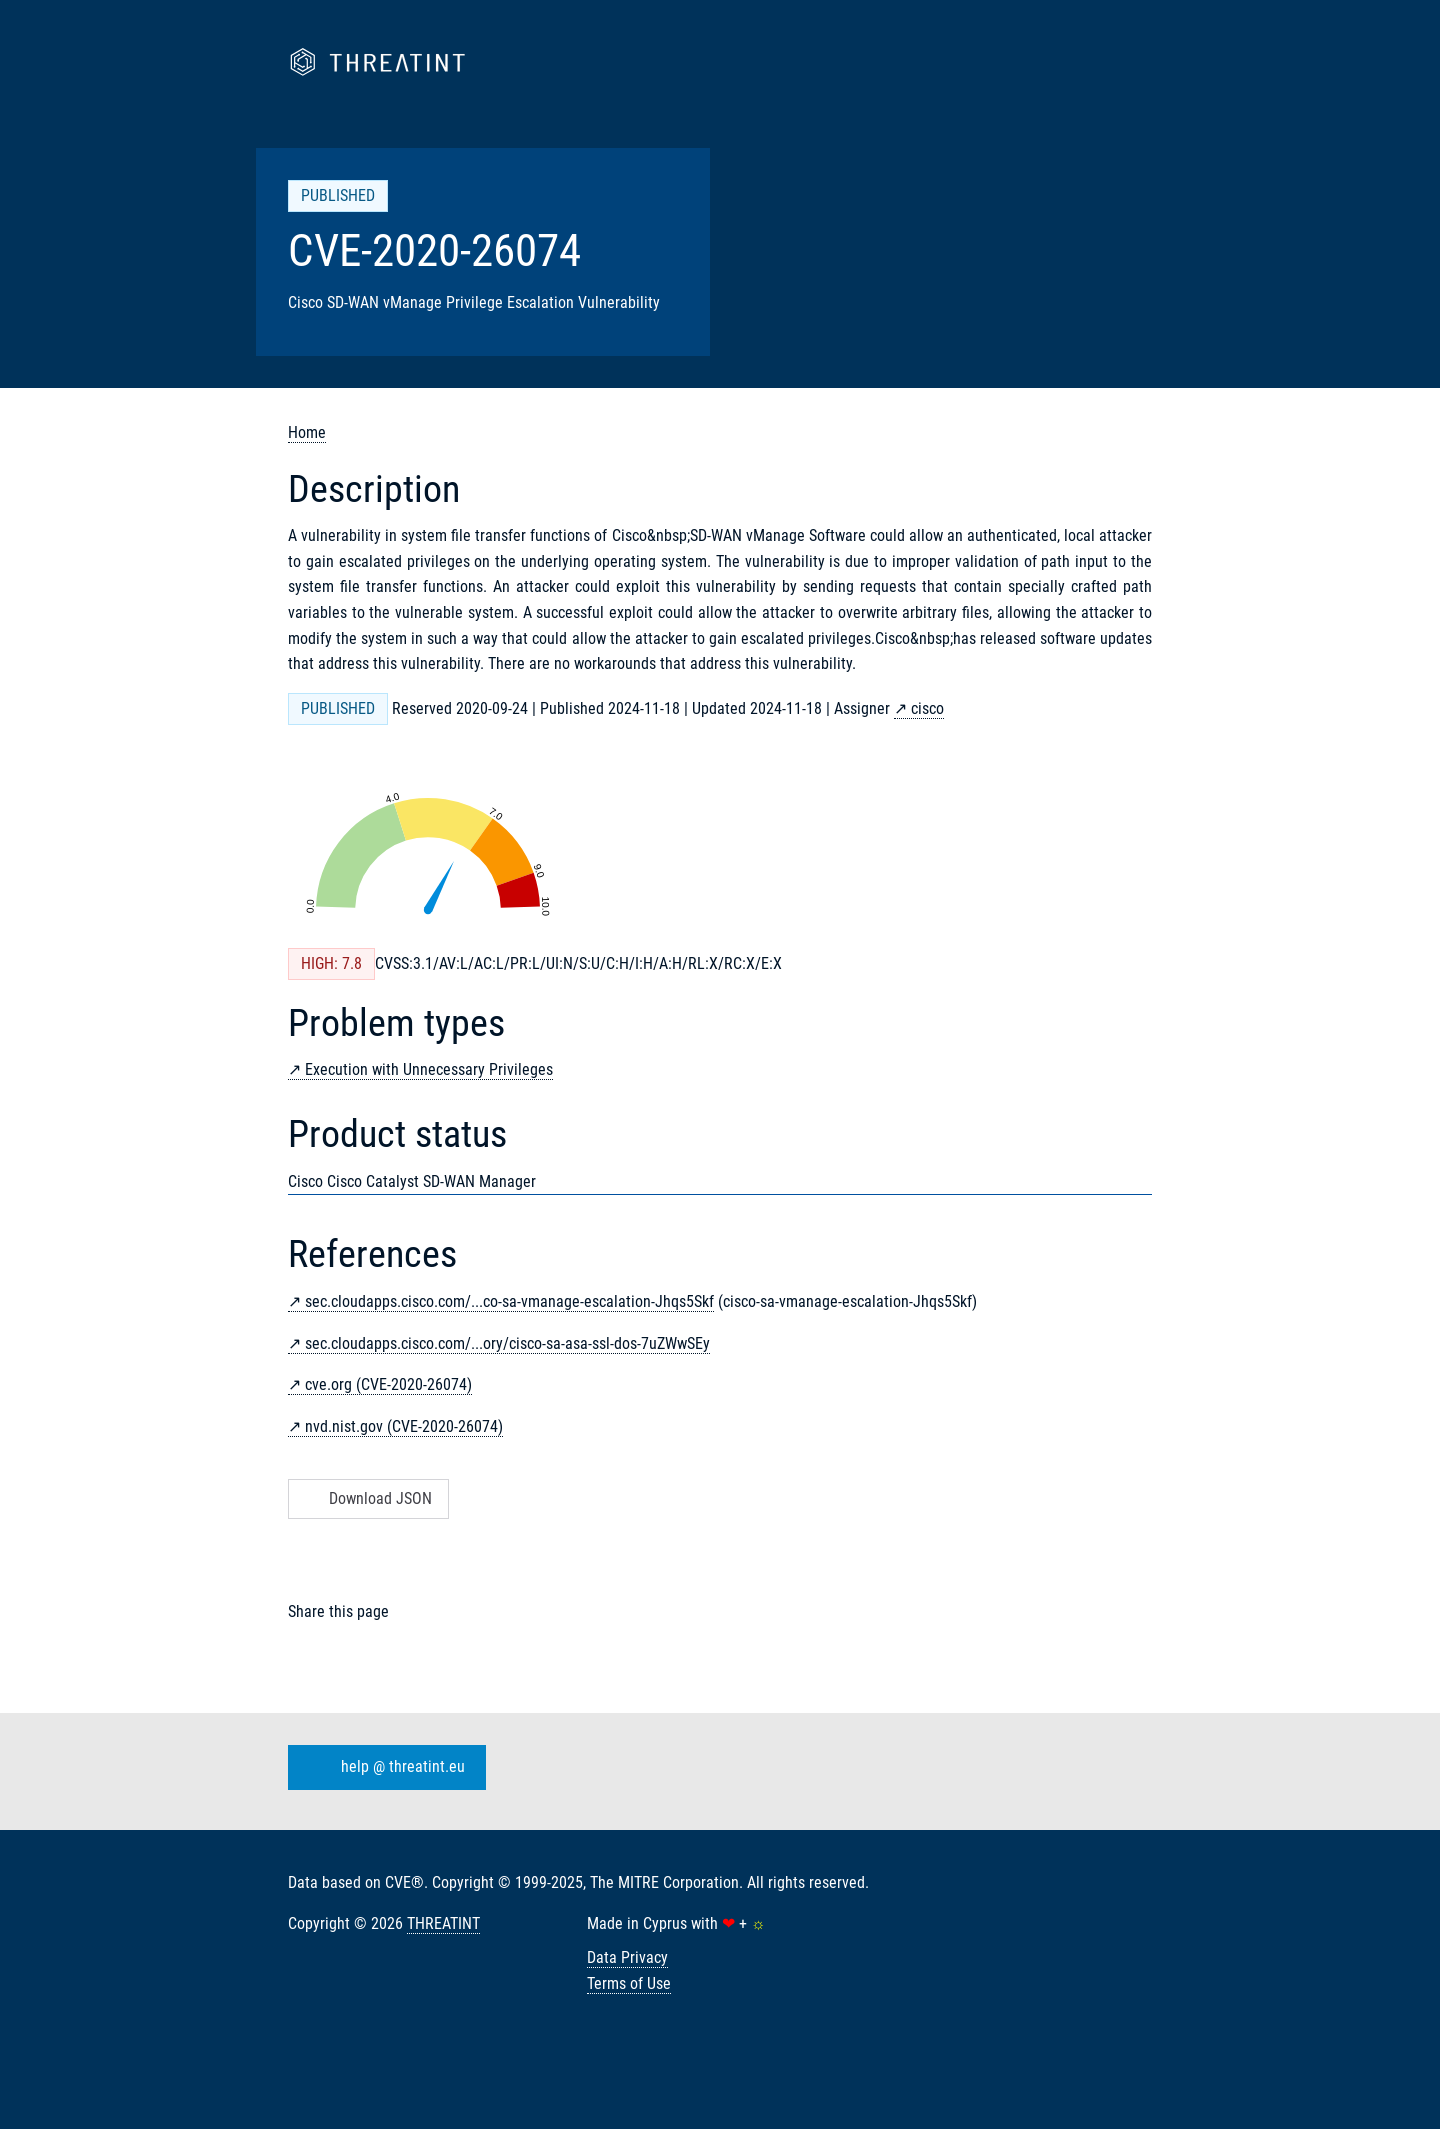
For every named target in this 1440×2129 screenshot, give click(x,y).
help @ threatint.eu (383, 1767)
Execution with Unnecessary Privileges (429, 1069)
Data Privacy (627, 1957)
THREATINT (443, 1923)
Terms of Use (629, 1983)
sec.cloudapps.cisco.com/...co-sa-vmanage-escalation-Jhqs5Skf (509, 1301)
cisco (927, 708)
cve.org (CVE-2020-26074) (388, 1384)
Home (307, 432)
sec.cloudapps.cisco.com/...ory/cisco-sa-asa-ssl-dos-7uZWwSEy (507, 1343)
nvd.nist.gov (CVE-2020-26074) (404, 1426)
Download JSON (366, 1498)
